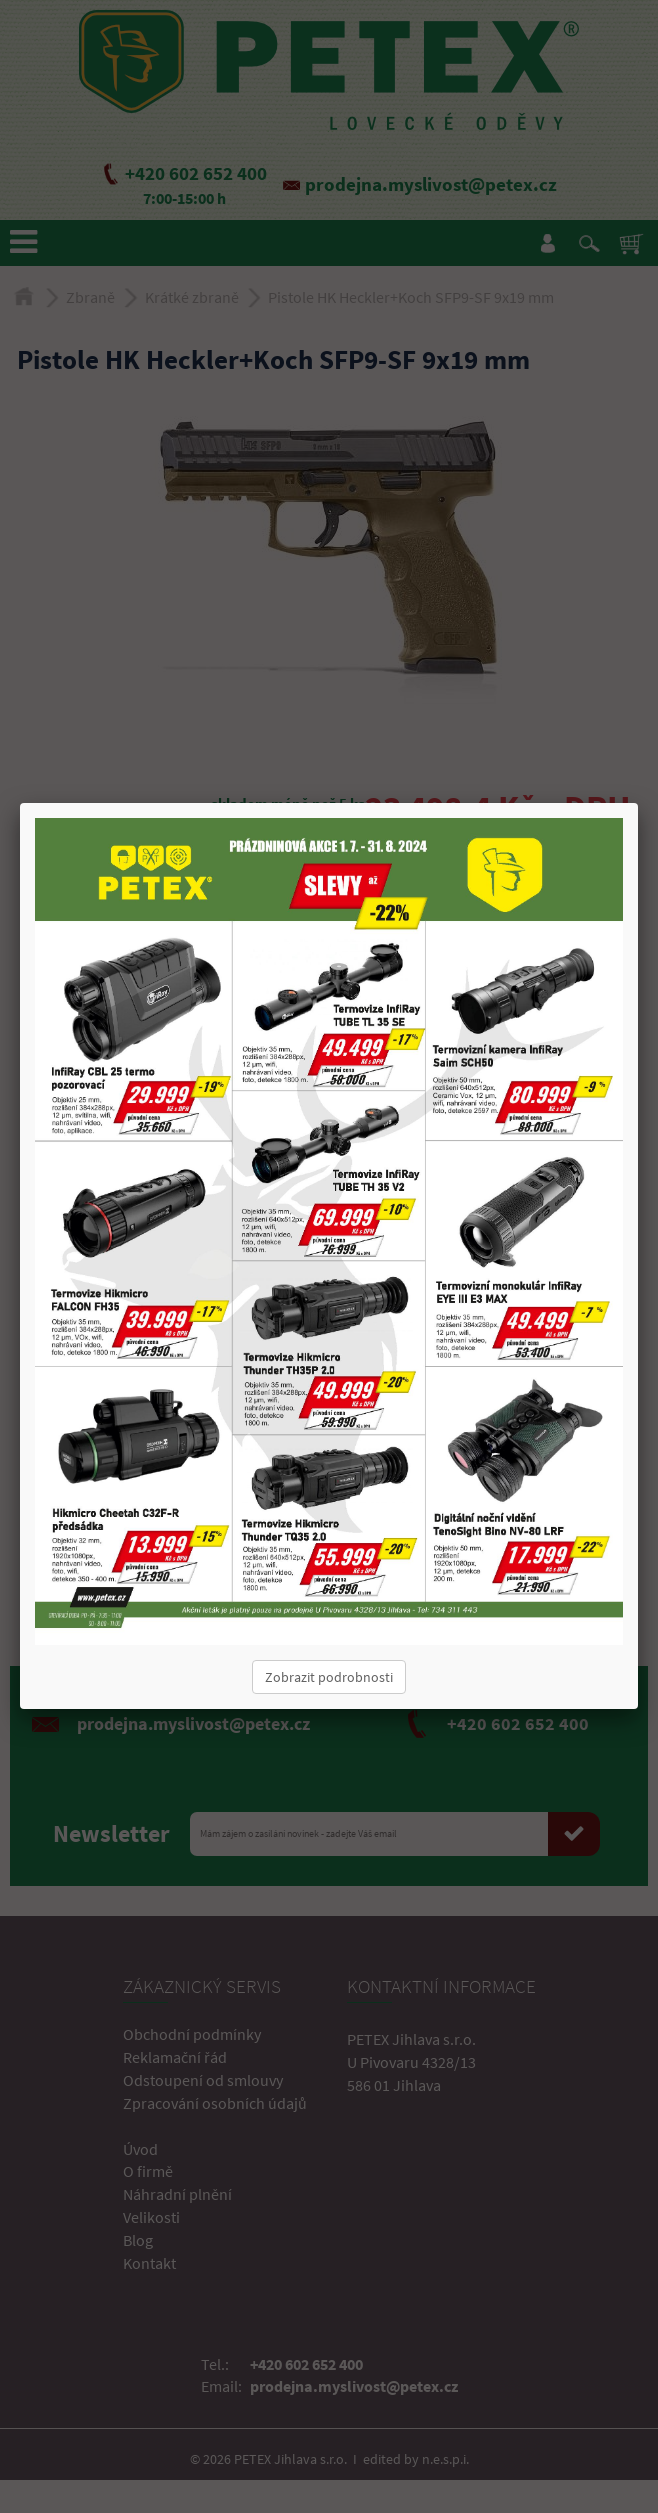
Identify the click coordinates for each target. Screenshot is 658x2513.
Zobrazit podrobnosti (329, 1677)
